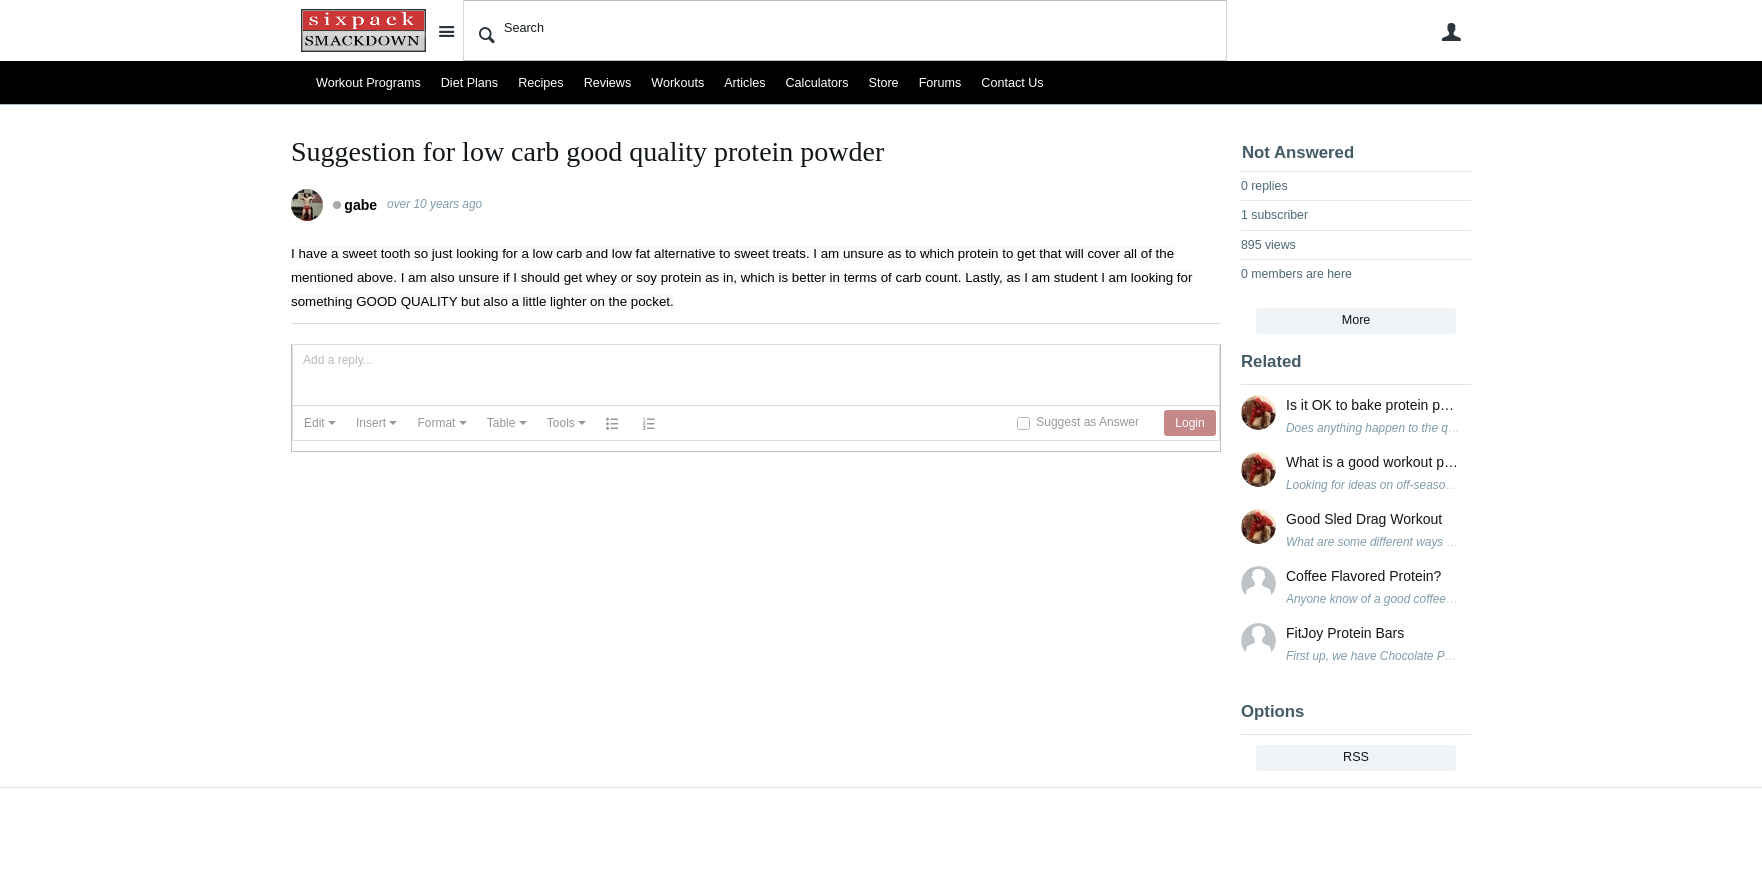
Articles (744, 83)
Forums (940, 83)
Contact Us (1012, 83)
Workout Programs (368, 83)
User (1451, 32)
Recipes (541, 83)
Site (446, 31)
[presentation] (320, 423)
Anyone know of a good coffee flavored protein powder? (1433, 599)
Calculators (817, 83)
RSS (1356, 757)
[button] (320, 423)
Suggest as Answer (1087, 422)
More (1356, 320)
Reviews (608, 83)
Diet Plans (469, 83)
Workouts (677, 83)
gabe (360, 205)
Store (884, 83)
